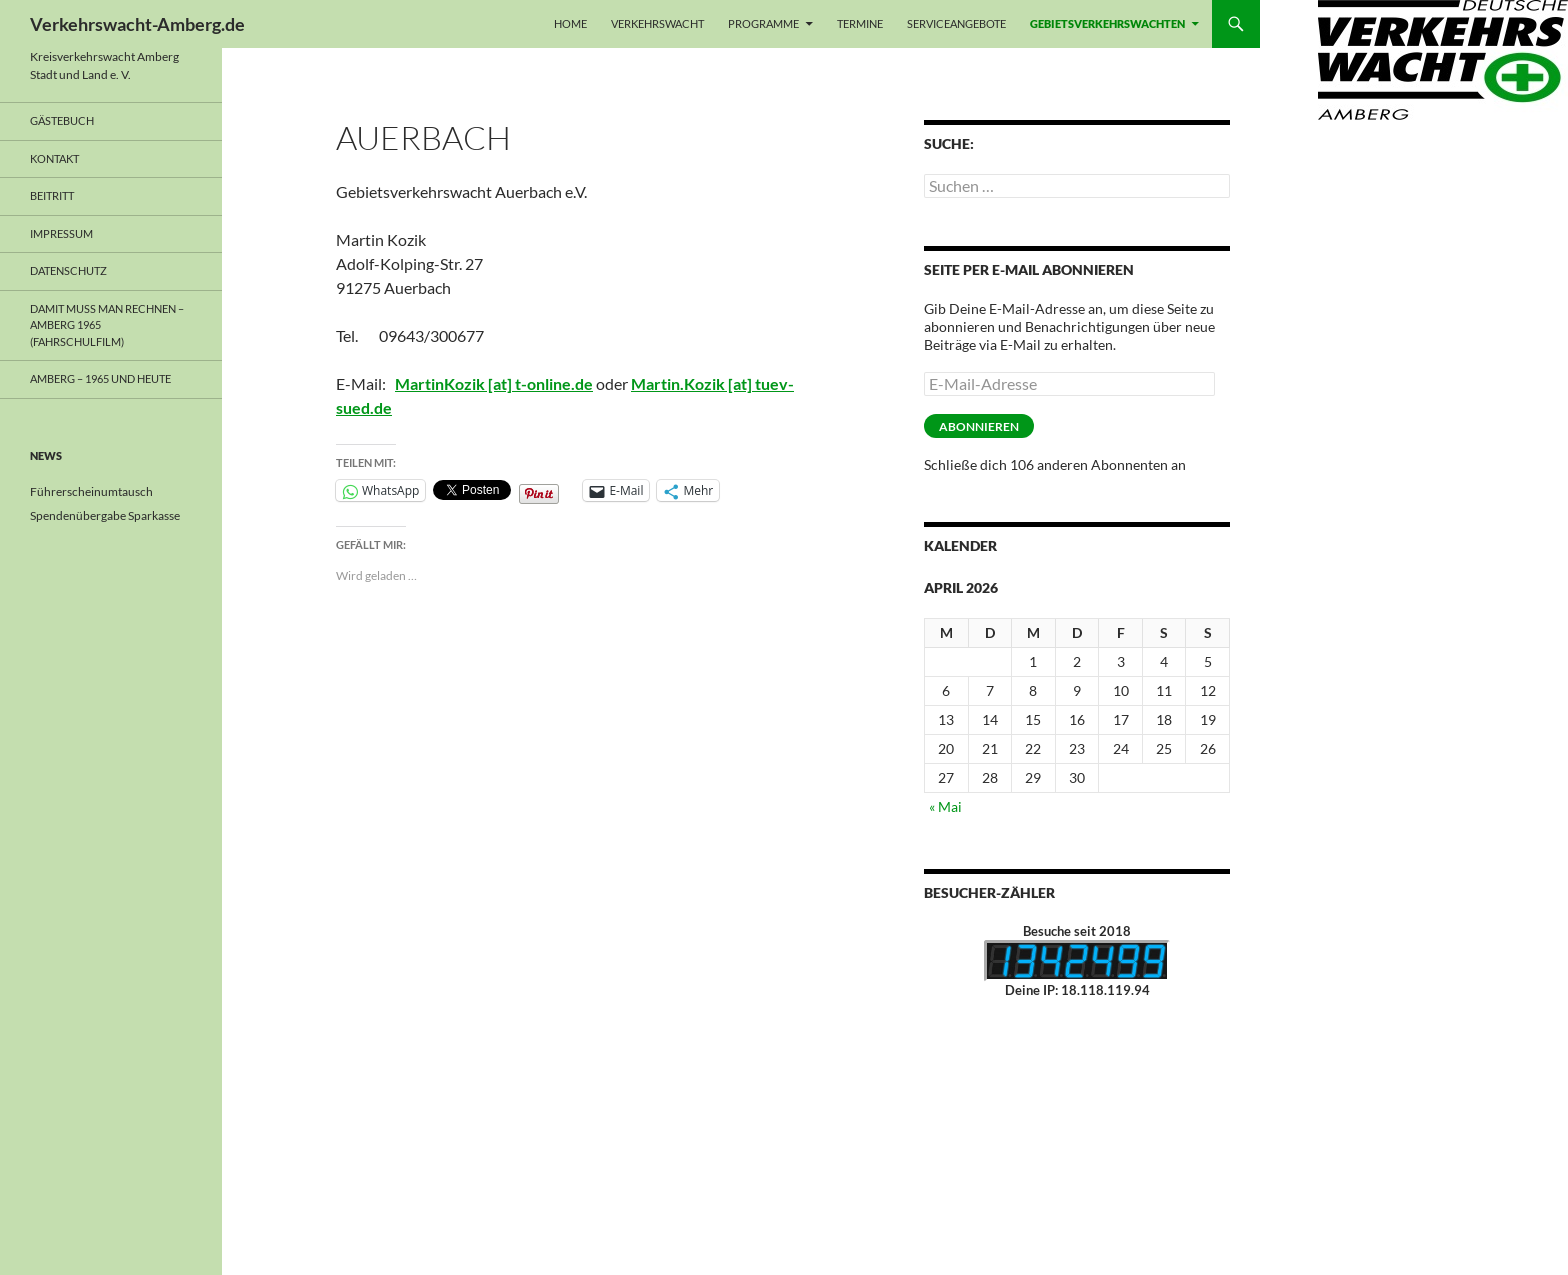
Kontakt (54, 158)
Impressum (61, 233)
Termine (860, 23)
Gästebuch (62, 120)
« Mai (945, 806)
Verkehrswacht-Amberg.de (137, 24)
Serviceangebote (956, 23)
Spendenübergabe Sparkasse (105, 515)
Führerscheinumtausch (91, 491)
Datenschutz (68, 270)
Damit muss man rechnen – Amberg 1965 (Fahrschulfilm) (107, 325)
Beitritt (52, 195)
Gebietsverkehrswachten (1107, 23)
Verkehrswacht (657, 23)
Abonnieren (979, 426)
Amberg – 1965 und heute (100, 378)
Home (570, 23)
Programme (763, 23)
